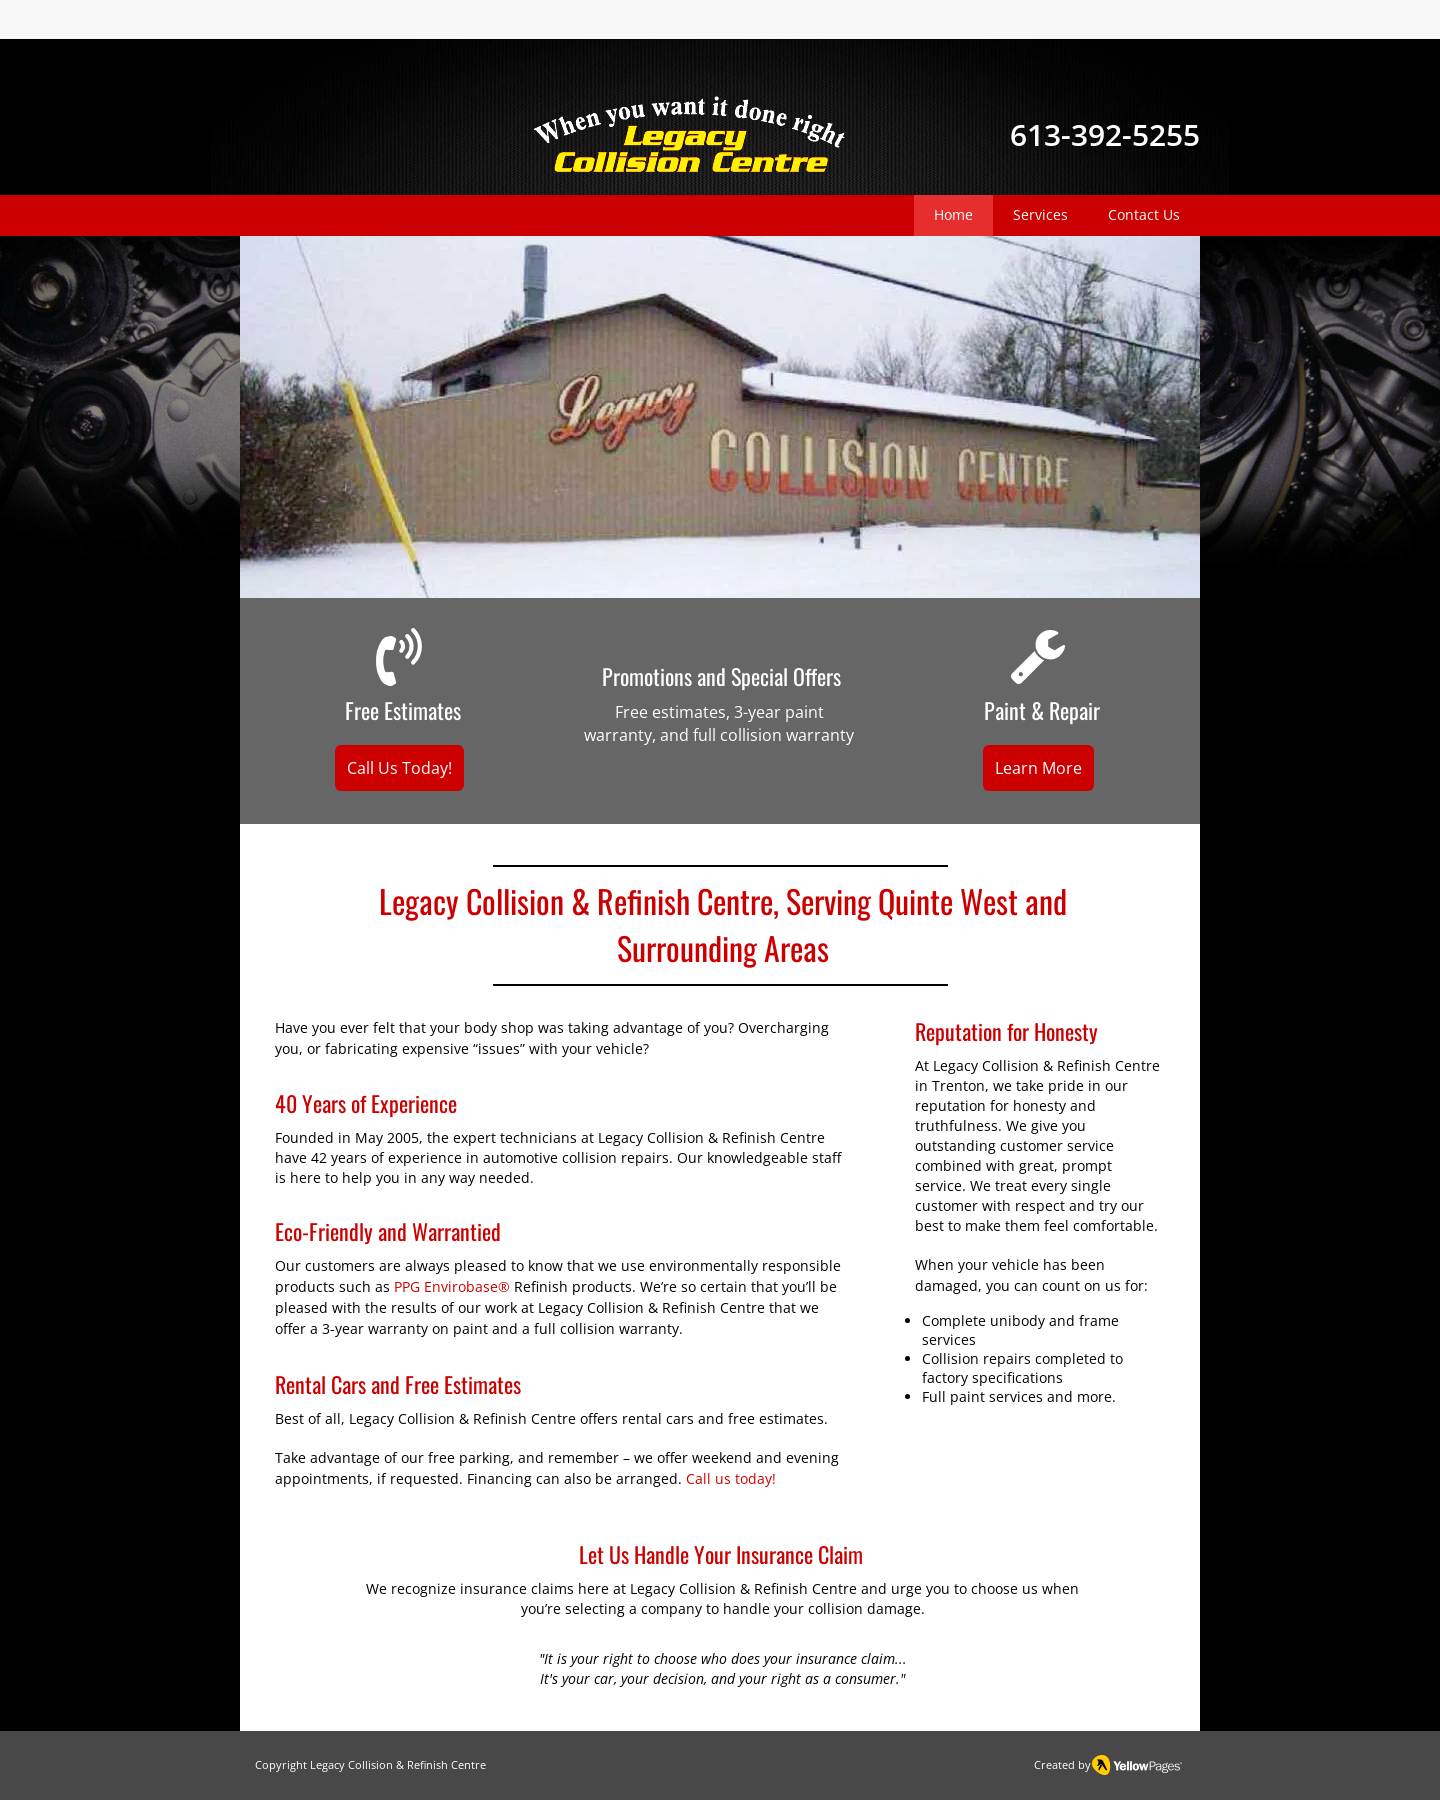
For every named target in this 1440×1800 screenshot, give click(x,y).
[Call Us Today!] (399, 768)
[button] (720, 417)
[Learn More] (1038, 768)
